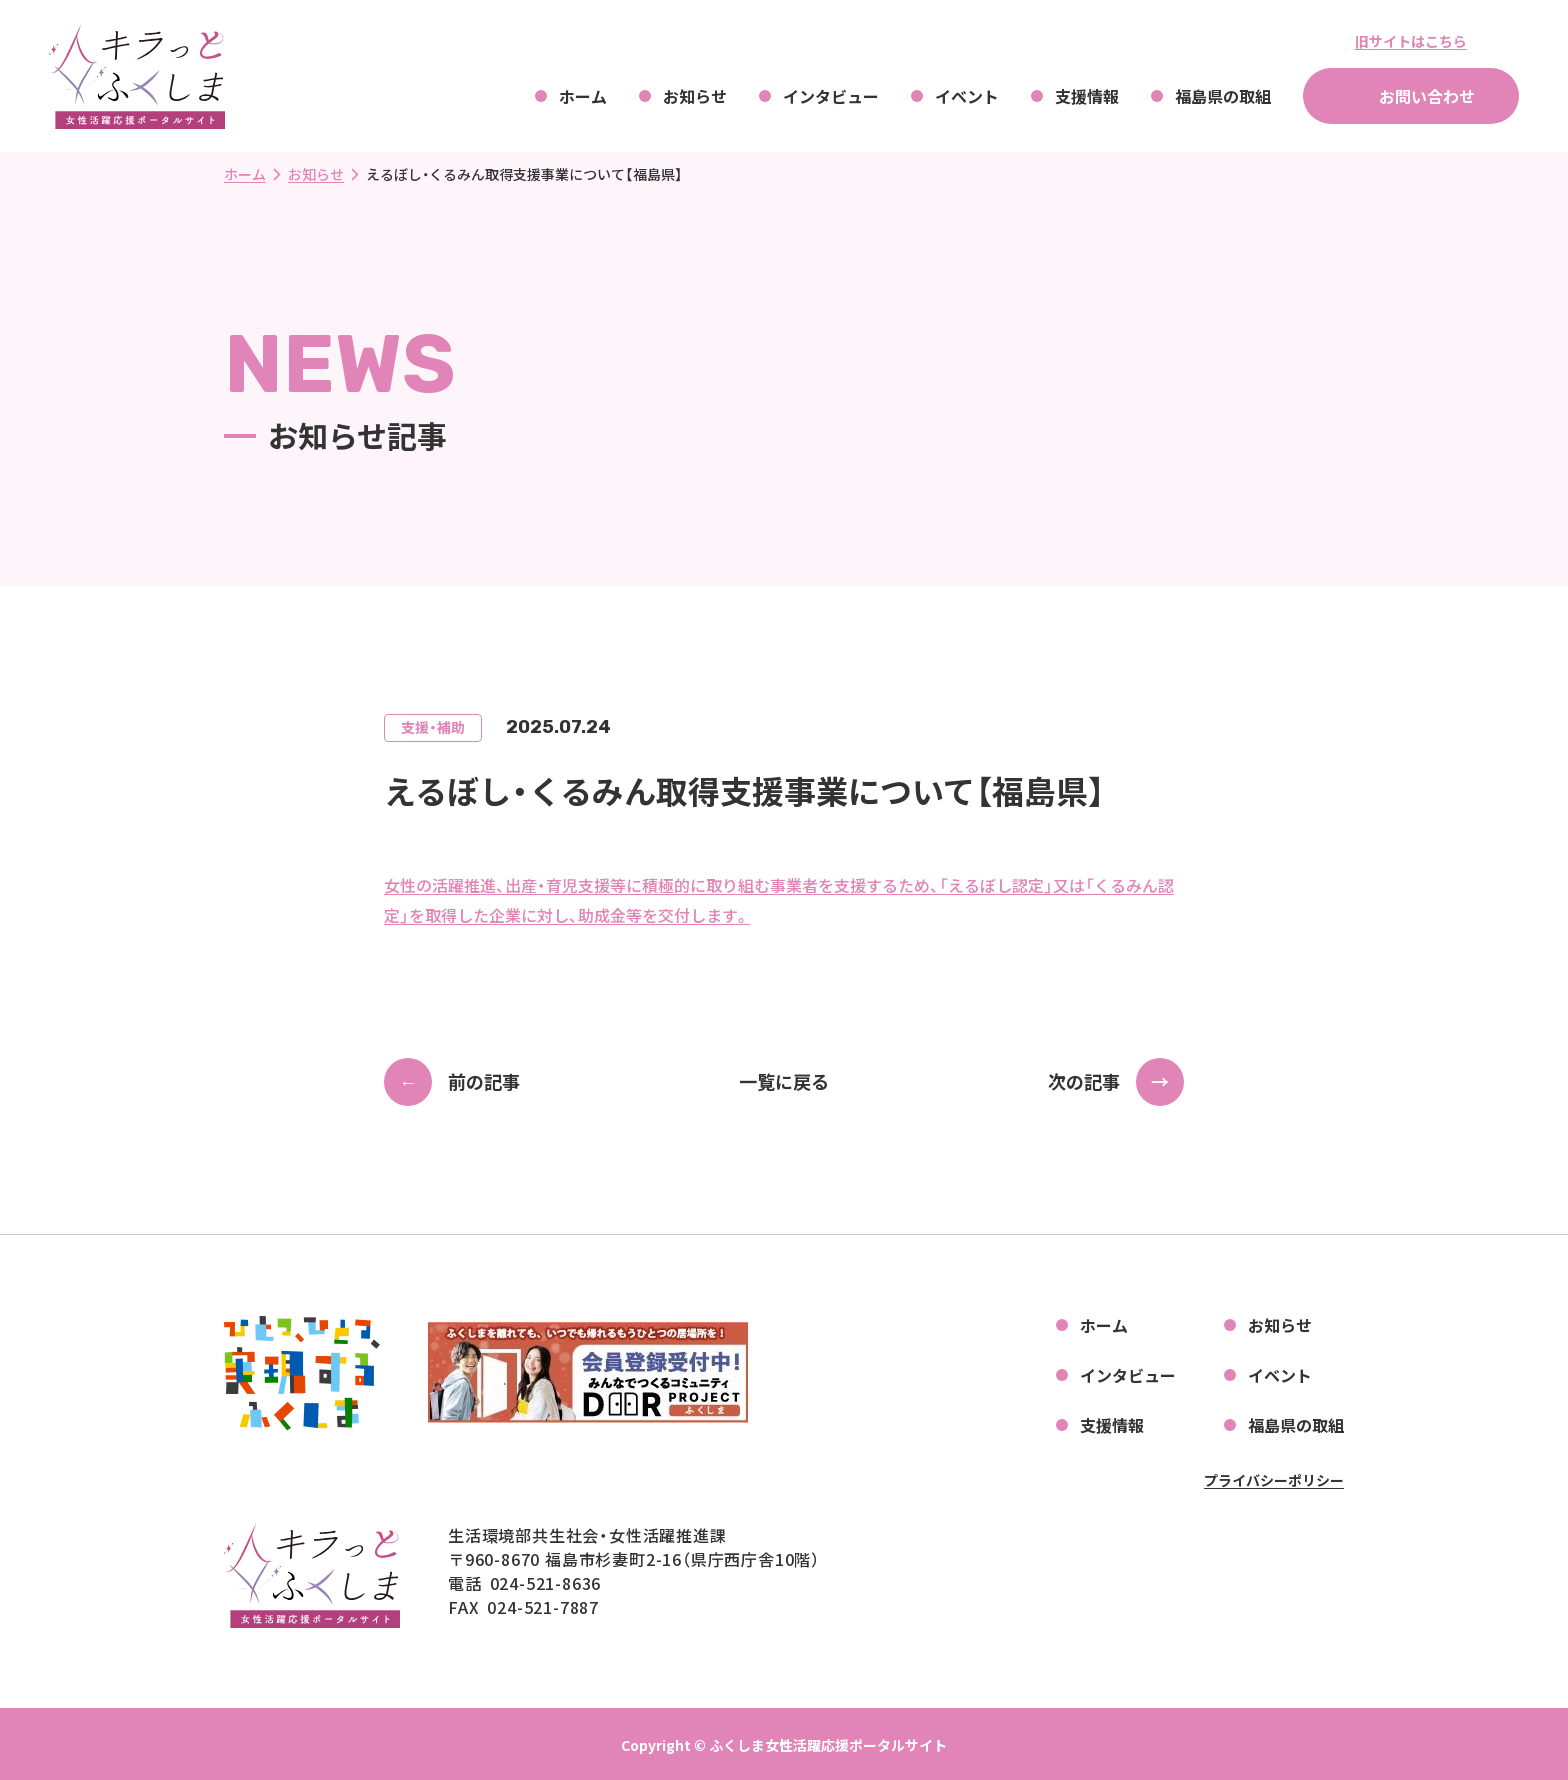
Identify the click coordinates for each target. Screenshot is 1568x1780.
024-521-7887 (543, 1607)
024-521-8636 (546, 1583)
